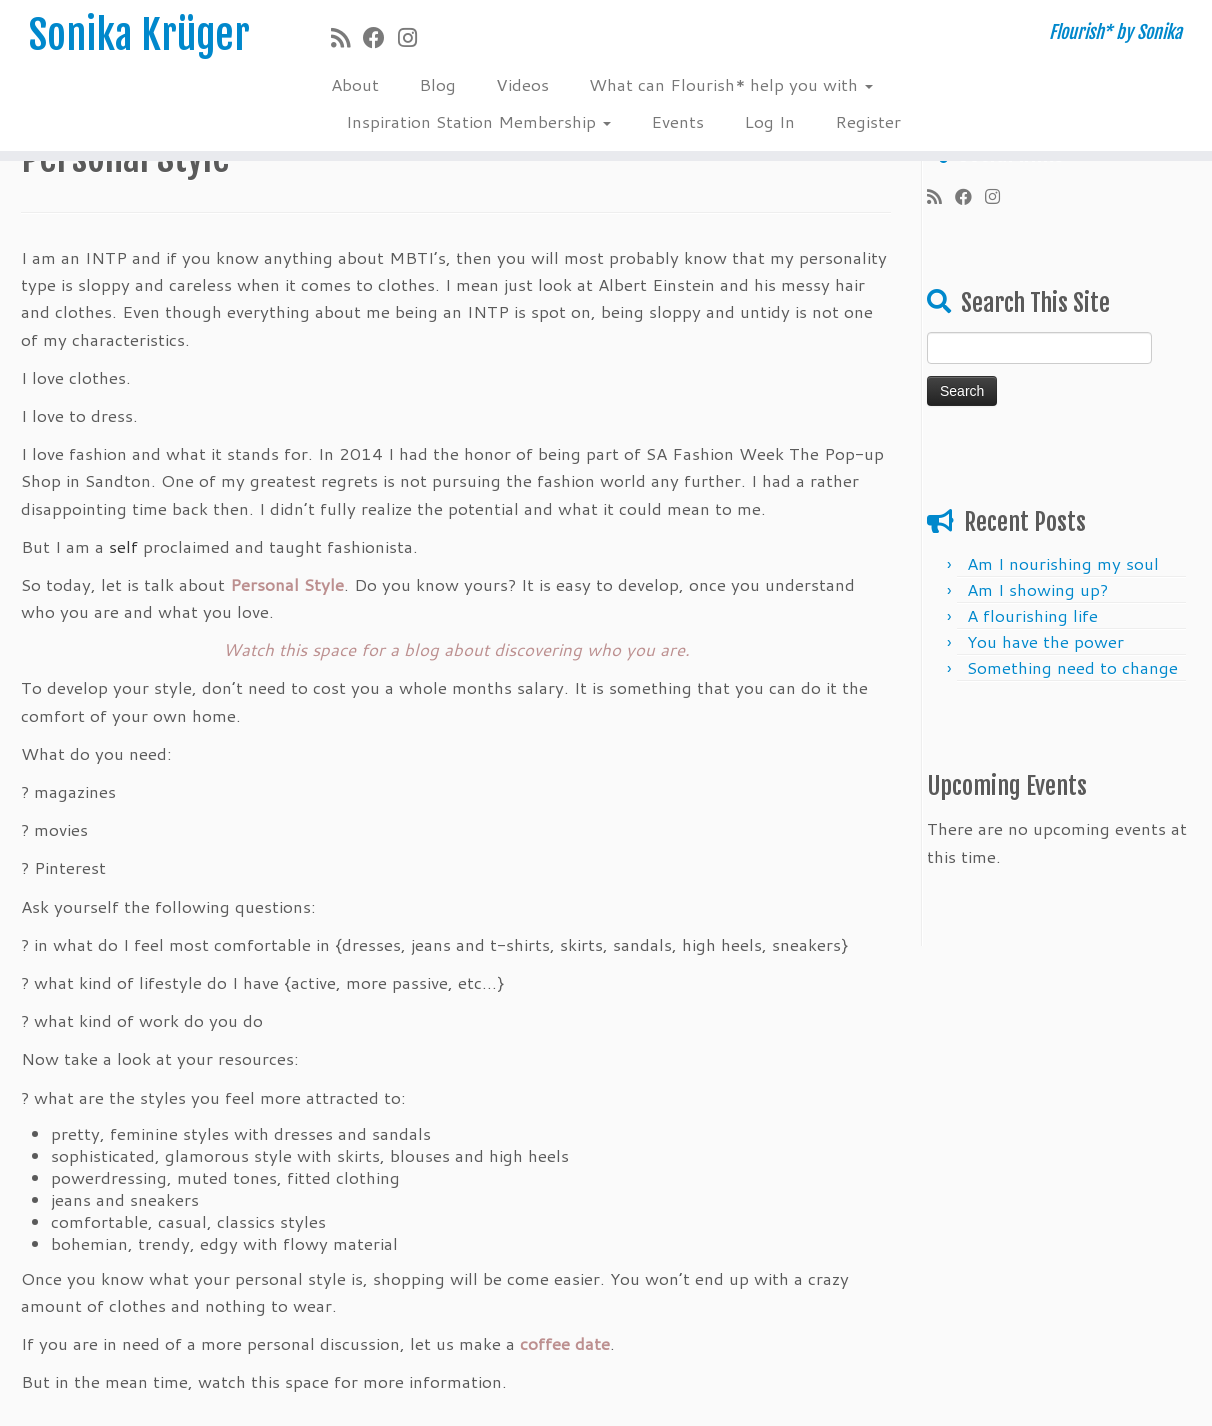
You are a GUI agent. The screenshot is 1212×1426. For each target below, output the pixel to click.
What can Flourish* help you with (731, 84)
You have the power (1045, 641)
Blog (437, 84)
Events (677, 121)
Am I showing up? (1037, 589)
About (355, 84)
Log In (769, 121)
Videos (522, 84)
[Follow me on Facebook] (380, 37)
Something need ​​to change (1072, 667)
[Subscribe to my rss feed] (347, 37)
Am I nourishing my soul (1063, 563)
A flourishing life (1032, 615)
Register (868, 121)
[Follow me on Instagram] (414, 37)
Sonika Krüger (139, 35)
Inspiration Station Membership (478, 121)
